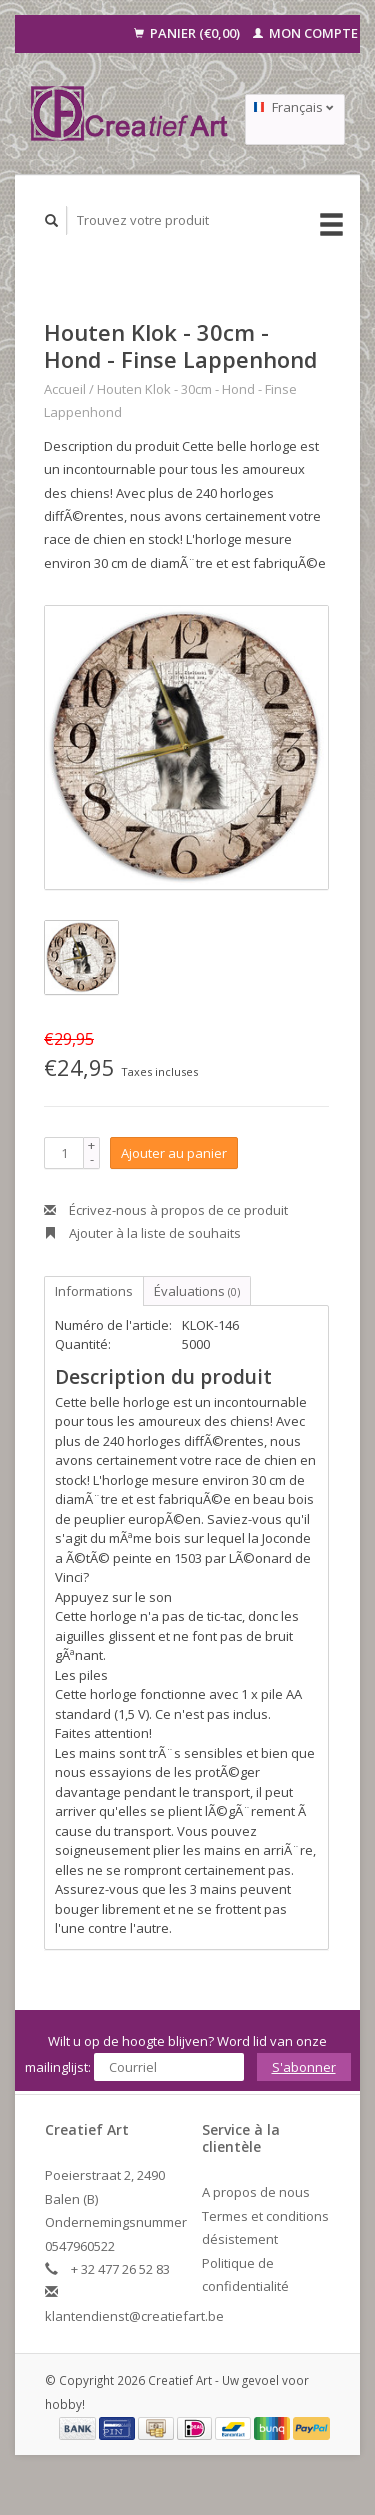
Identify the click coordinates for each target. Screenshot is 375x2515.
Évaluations (197, 1291)
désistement (240, 2239)
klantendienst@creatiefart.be (134, 2316)
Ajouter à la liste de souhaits (142, 1233)
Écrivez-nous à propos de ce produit (166, 1210)
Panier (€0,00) (188, 33)
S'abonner (304, 2067)
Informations (94, 1291)
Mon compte (305, 33)
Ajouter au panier (174, 1153)
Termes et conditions (265, 2216)
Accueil (65, 389)
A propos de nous (256, 2192)
